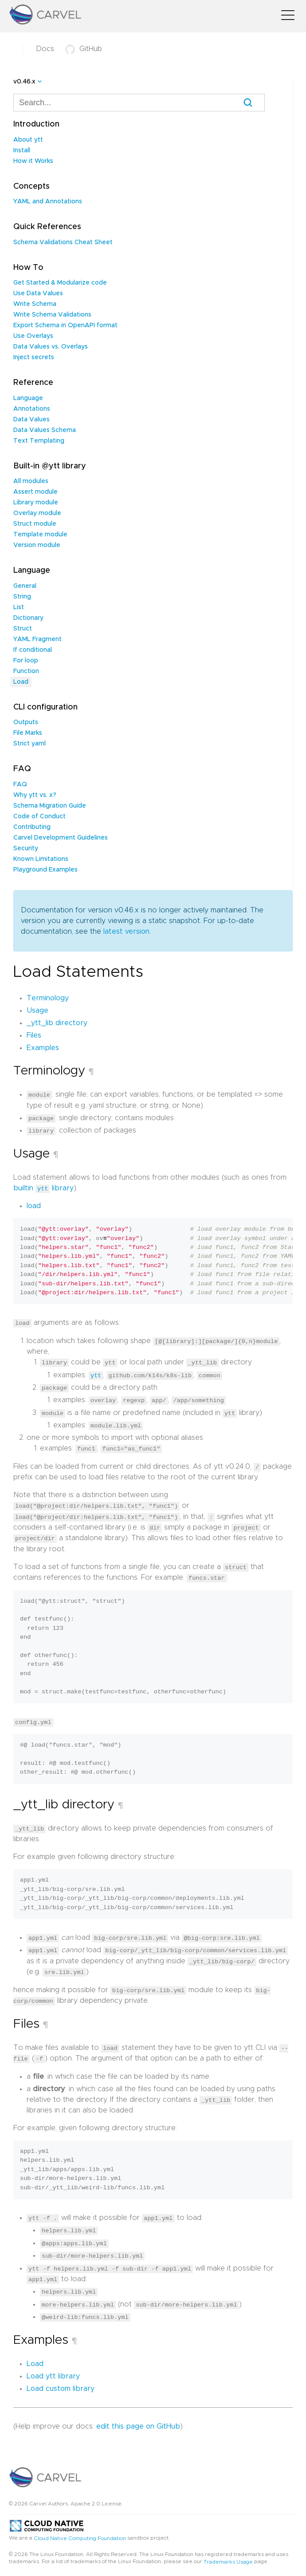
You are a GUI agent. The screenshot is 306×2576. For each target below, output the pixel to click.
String (22, 597)
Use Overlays (33, 336)
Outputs (25, 722)
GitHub (83, 48)
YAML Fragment (37, 639)
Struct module (34, 524)
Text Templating (38, 441)
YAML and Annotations (47, 201)
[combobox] (139, 102)
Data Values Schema (44, 430)
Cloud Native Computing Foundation (80, 2531)
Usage (37, 1010)
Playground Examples (45, 870)
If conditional (32, 650)
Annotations (31, 409)
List (18, 607)
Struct (22, 629)
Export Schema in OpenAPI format (65, 325)
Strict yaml (29, 744)
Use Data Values (38, 293)
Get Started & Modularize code (60, 283)
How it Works (33, 161)
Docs (45, 48)
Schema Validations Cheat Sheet (63, 242)
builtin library (43, 1187)
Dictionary (28, 618)
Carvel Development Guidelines (60, 838)
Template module (40, 534)
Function (26, 671)
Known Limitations (40, 859)
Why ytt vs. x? (34, 795)
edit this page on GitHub (138, 2419)
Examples (43, 1047)
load (34, 1205)
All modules (30, 481)
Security (25, 848)
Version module (36, 545)
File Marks (27, 733)
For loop (25, 661)
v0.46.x (24, 82)
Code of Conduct (39, 816)
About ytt (28, 140)
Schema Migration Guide (49, 806)
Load (20, 682)
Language (28, 398)
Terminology (48, 998)
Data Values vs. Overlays (50, 347)
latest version (126, 931)
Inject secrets (33, 357)
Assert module (35, 492)
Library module (35, 502)
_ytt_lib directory (57, 1022)
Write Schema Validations (52, 315)
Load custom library (60, 2381)
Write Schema (34, 304)
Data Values (31, 419)
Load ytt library (53, 2369)
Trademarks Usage (228, 2554)
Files (34, 1035)
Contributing (32, 827)
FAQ (20, 784)
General (24, 586)
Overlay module (37, 513)
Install (21, 150)
